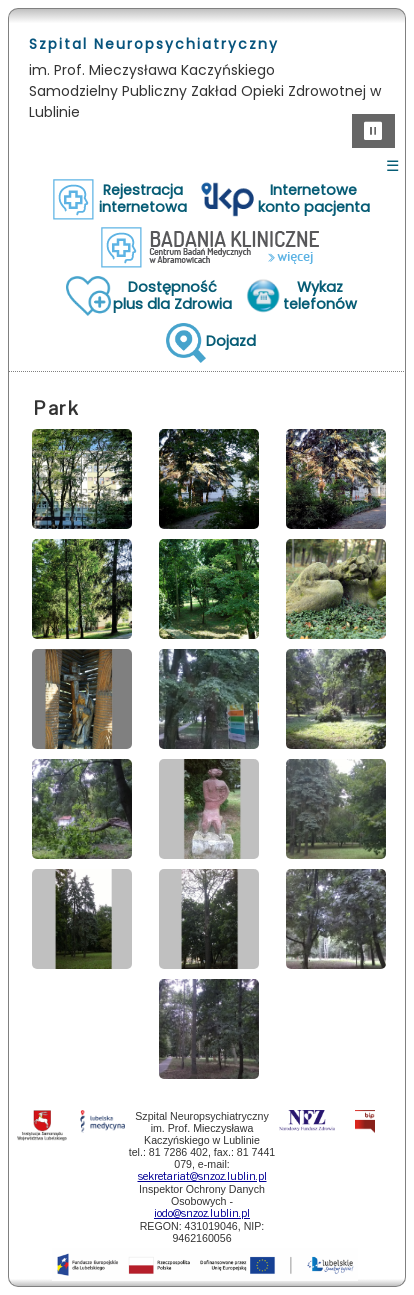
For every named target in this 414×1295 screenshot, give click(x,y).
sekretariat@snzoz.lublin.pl (202, 1176)
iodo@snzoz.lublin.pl (202, 1213)
